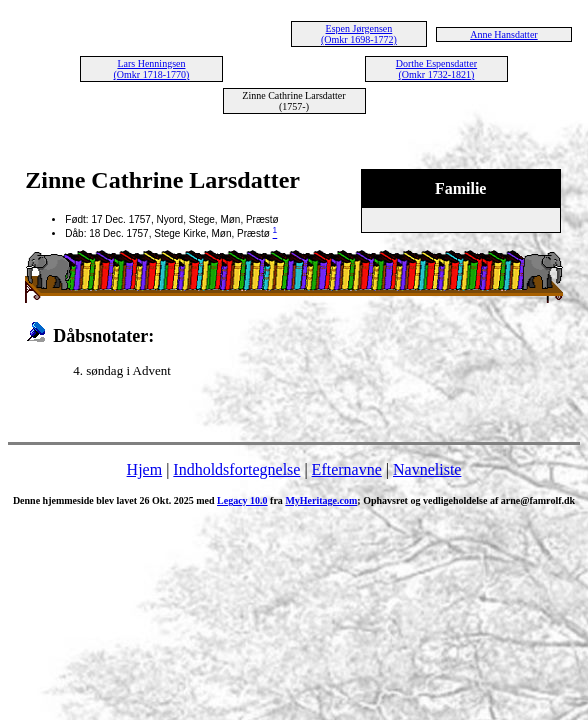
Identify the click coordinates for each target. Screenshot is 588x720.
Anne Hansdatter (503, 34)
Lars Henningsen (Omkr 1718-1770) (152, 69)
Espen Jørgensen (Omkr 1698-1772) (359, 34)
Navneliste (427, 469)
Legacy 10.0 (242, 500)
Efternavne (347, 469)
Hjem (145, 469)
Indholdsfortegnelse (236, 469)
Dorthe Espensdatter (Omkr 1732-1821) (436, 69)
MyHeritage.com (321, 500)
